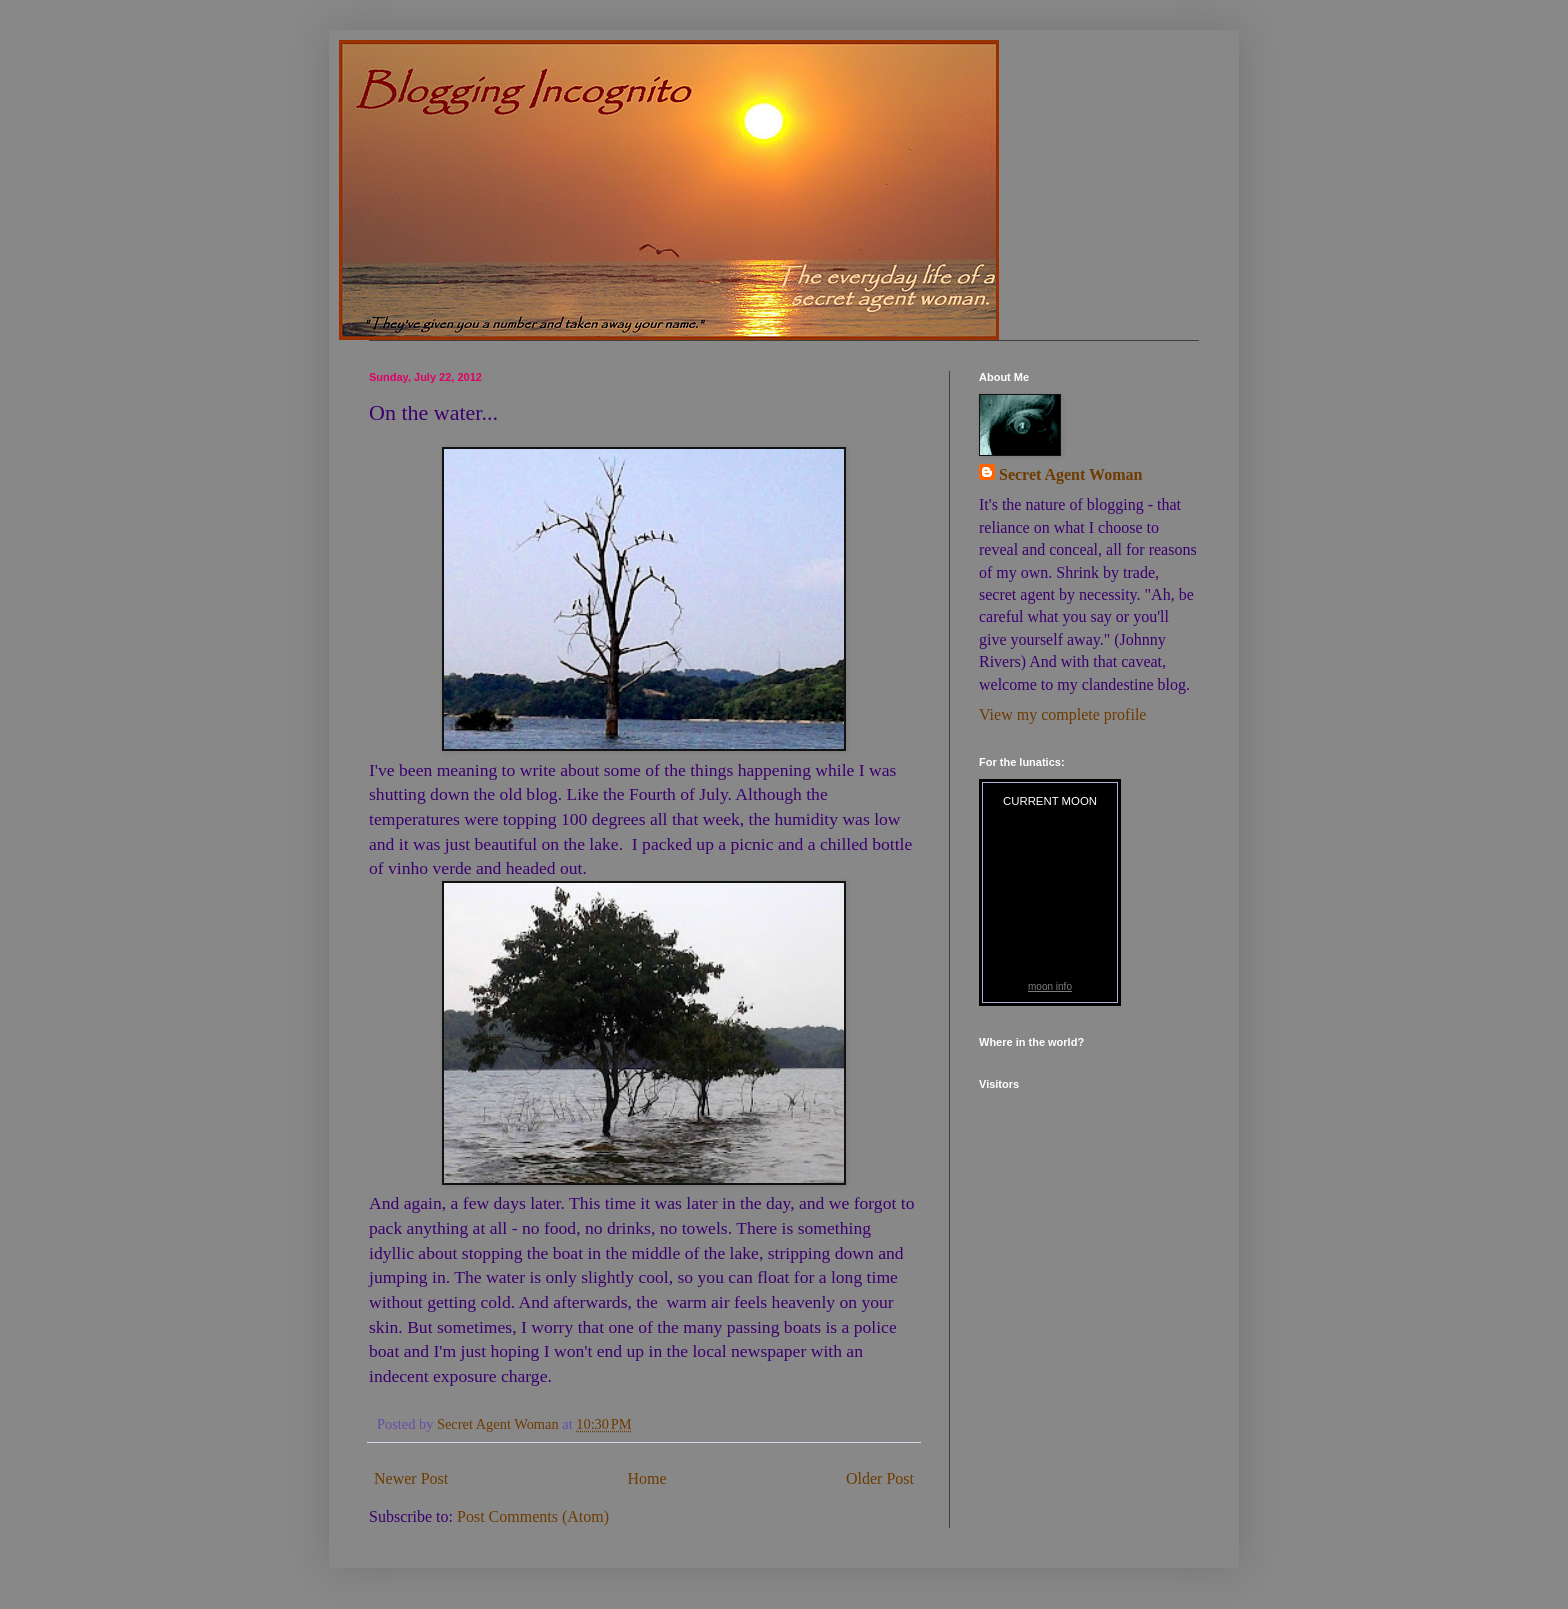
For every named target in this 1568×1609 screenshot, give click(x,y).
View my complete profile (1062, 714)
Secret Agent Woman (1070, 474)
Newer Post (411, 1478)
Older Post (880, 1478)
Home (647, 1478)
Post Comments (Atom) (533, 1516)
